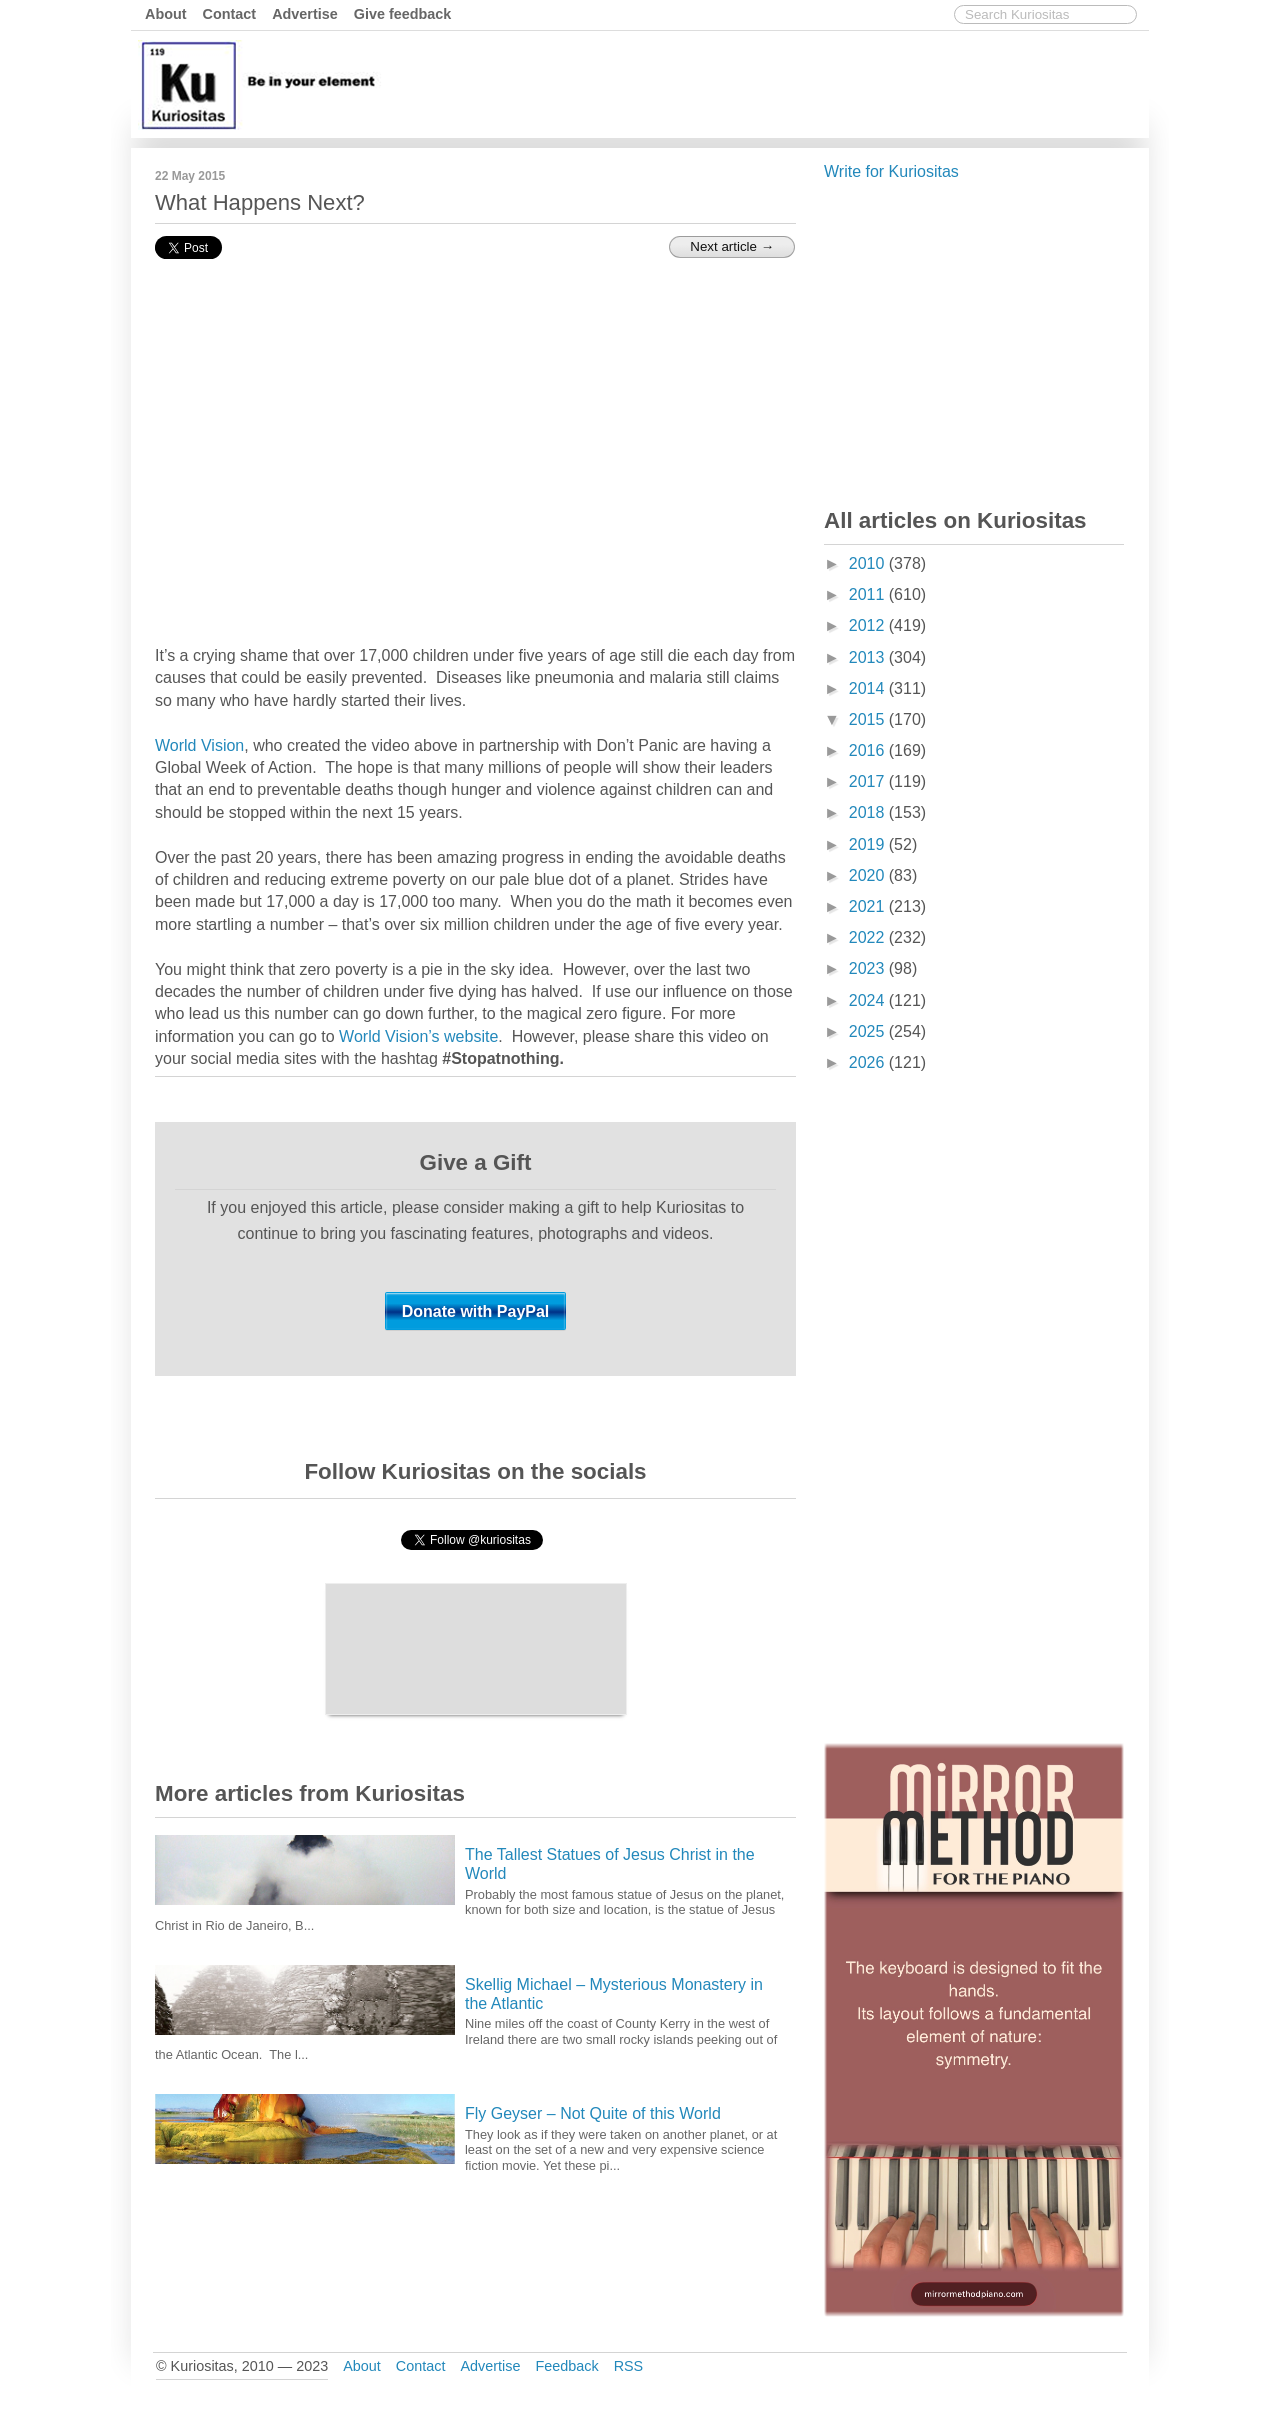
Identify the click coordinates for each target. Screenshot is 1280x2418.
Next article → (732, 246)
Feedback (566, 2366)
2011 (869, 594)
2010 (869, 563)
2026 (869, 1062)
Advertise (305, 14)
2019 (869, 844)
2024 (869, 1000)
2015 (869, 719)
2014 (869, 688)
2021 (869, 906)
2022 (869, 937)
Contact (230, 14)
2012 (869, 625)
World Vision (199, 745)
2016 (869, 750)
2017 (869, 781)
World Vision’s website (418, 1036)
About (166, 14)
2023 (869, 968)
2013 (869, 657)
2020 (869, 875)
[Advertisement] (780, 83)
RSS (629, 2366)
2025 (869, 1031)
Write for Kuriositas (891, 171)
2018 (869, 812)
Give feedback (403, 14)
